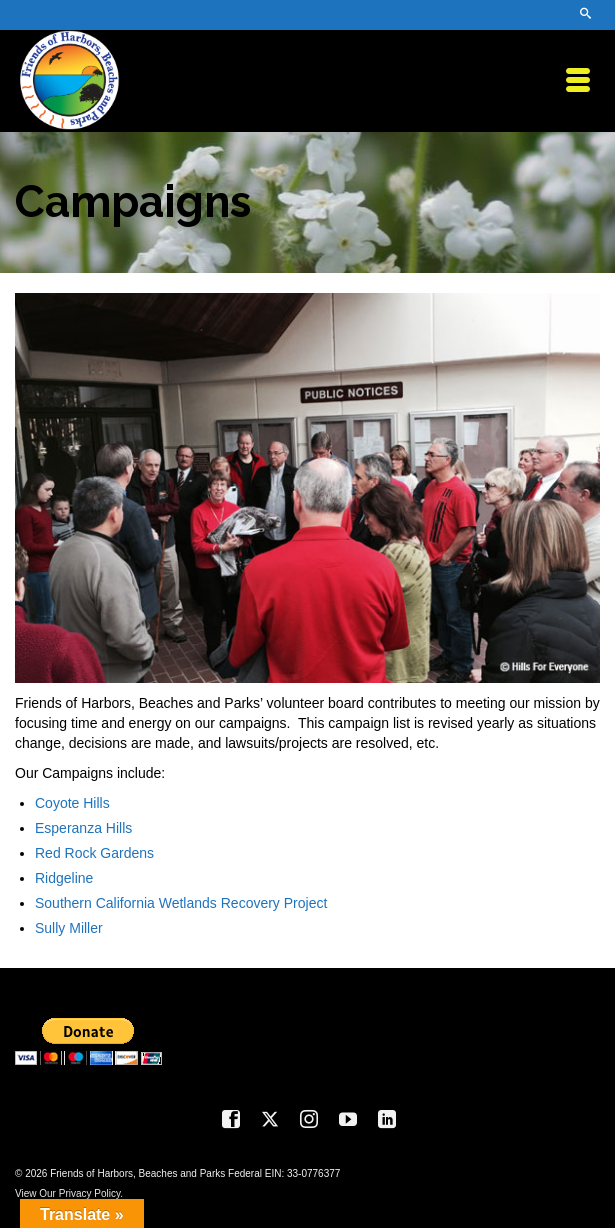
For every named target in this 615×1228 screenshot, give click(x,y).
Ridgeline (64, 878)
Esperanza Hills (83, 828)
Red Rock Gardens (94, 853)
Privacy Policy (90, 1193)
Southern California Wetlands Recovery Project (181, 903)
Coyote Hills (72, 803)
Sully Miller (69, 928)
